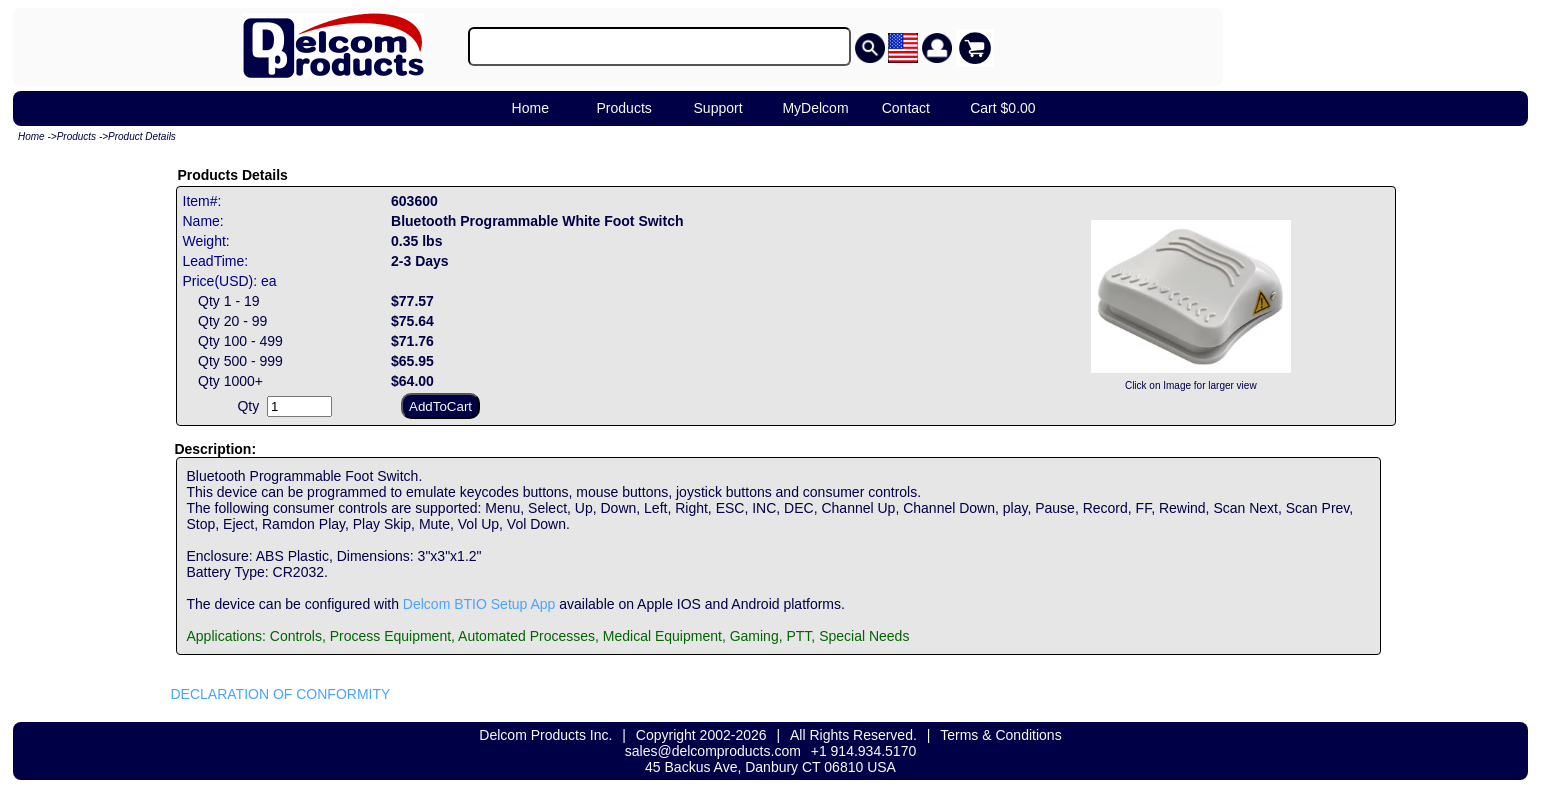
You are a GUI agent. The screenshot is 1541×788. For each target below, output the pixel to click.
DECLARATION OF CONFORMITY (281, 694)
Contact (906, 108)
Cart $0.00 (1002, 108)
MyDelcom (815, 108)
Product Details (142, 136)
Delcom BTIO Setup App (479, 604)
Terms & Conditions (1000, 735)
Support (718, 108)
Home (530, 108)
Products (624, 108)
